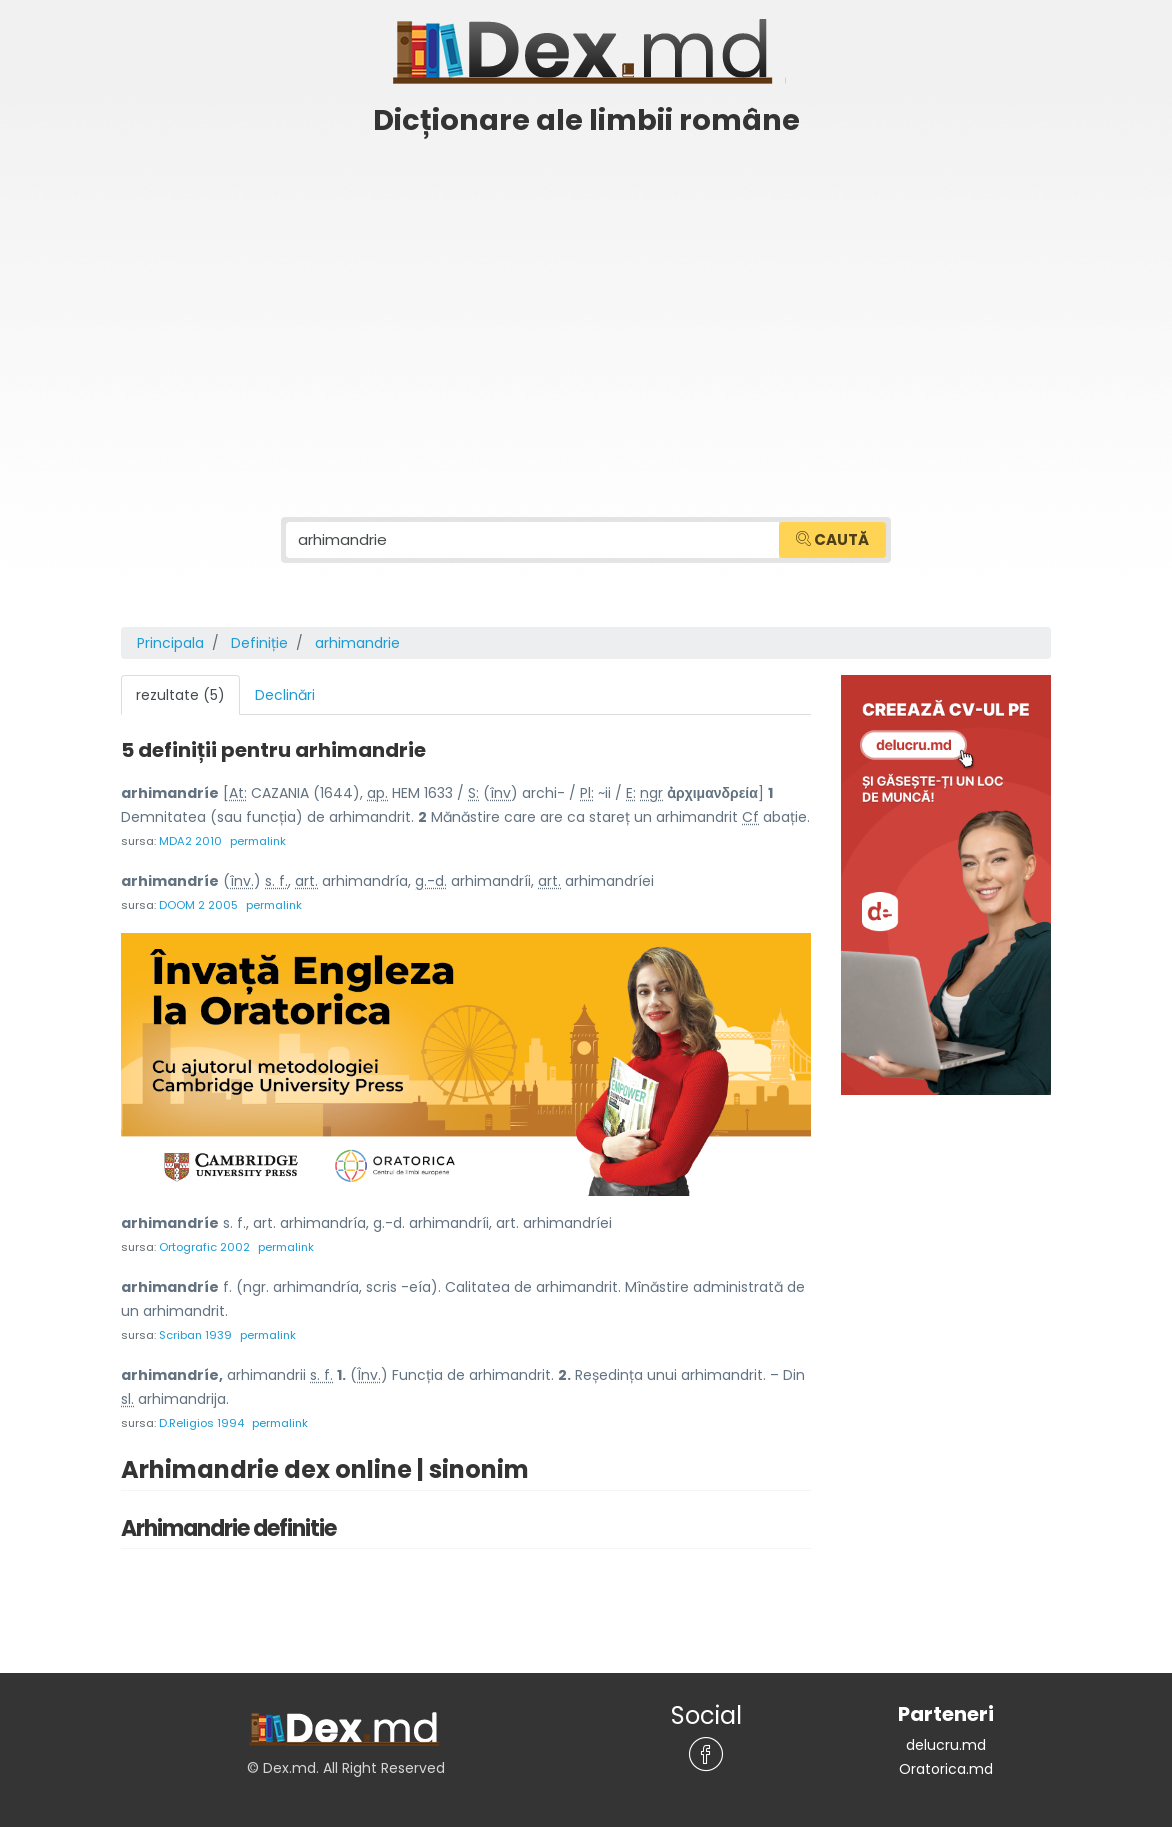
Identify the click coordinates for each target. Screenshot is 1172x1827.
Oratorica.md (946, 1769)
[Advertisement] (586, 297)
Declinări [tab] (285, 695)
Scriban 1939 (195, 1335)
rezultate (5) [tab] (180, 695)
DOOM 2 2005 (198, 905)
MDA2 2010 (190, 841)
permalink (258, 841)
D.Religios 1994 (201, 1423)
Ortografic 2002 (204, 1247)
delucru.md (946, 1745)
